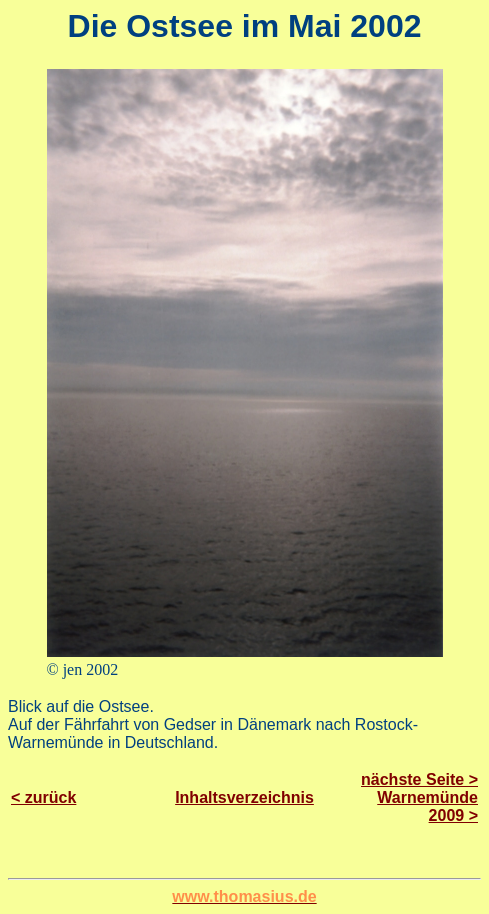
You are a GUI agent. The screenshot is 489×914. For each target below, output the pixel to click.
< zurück (43, 797)
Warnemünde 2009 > (427, 806)
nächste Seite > (419, 779)
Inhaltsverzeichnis (244, 797)
